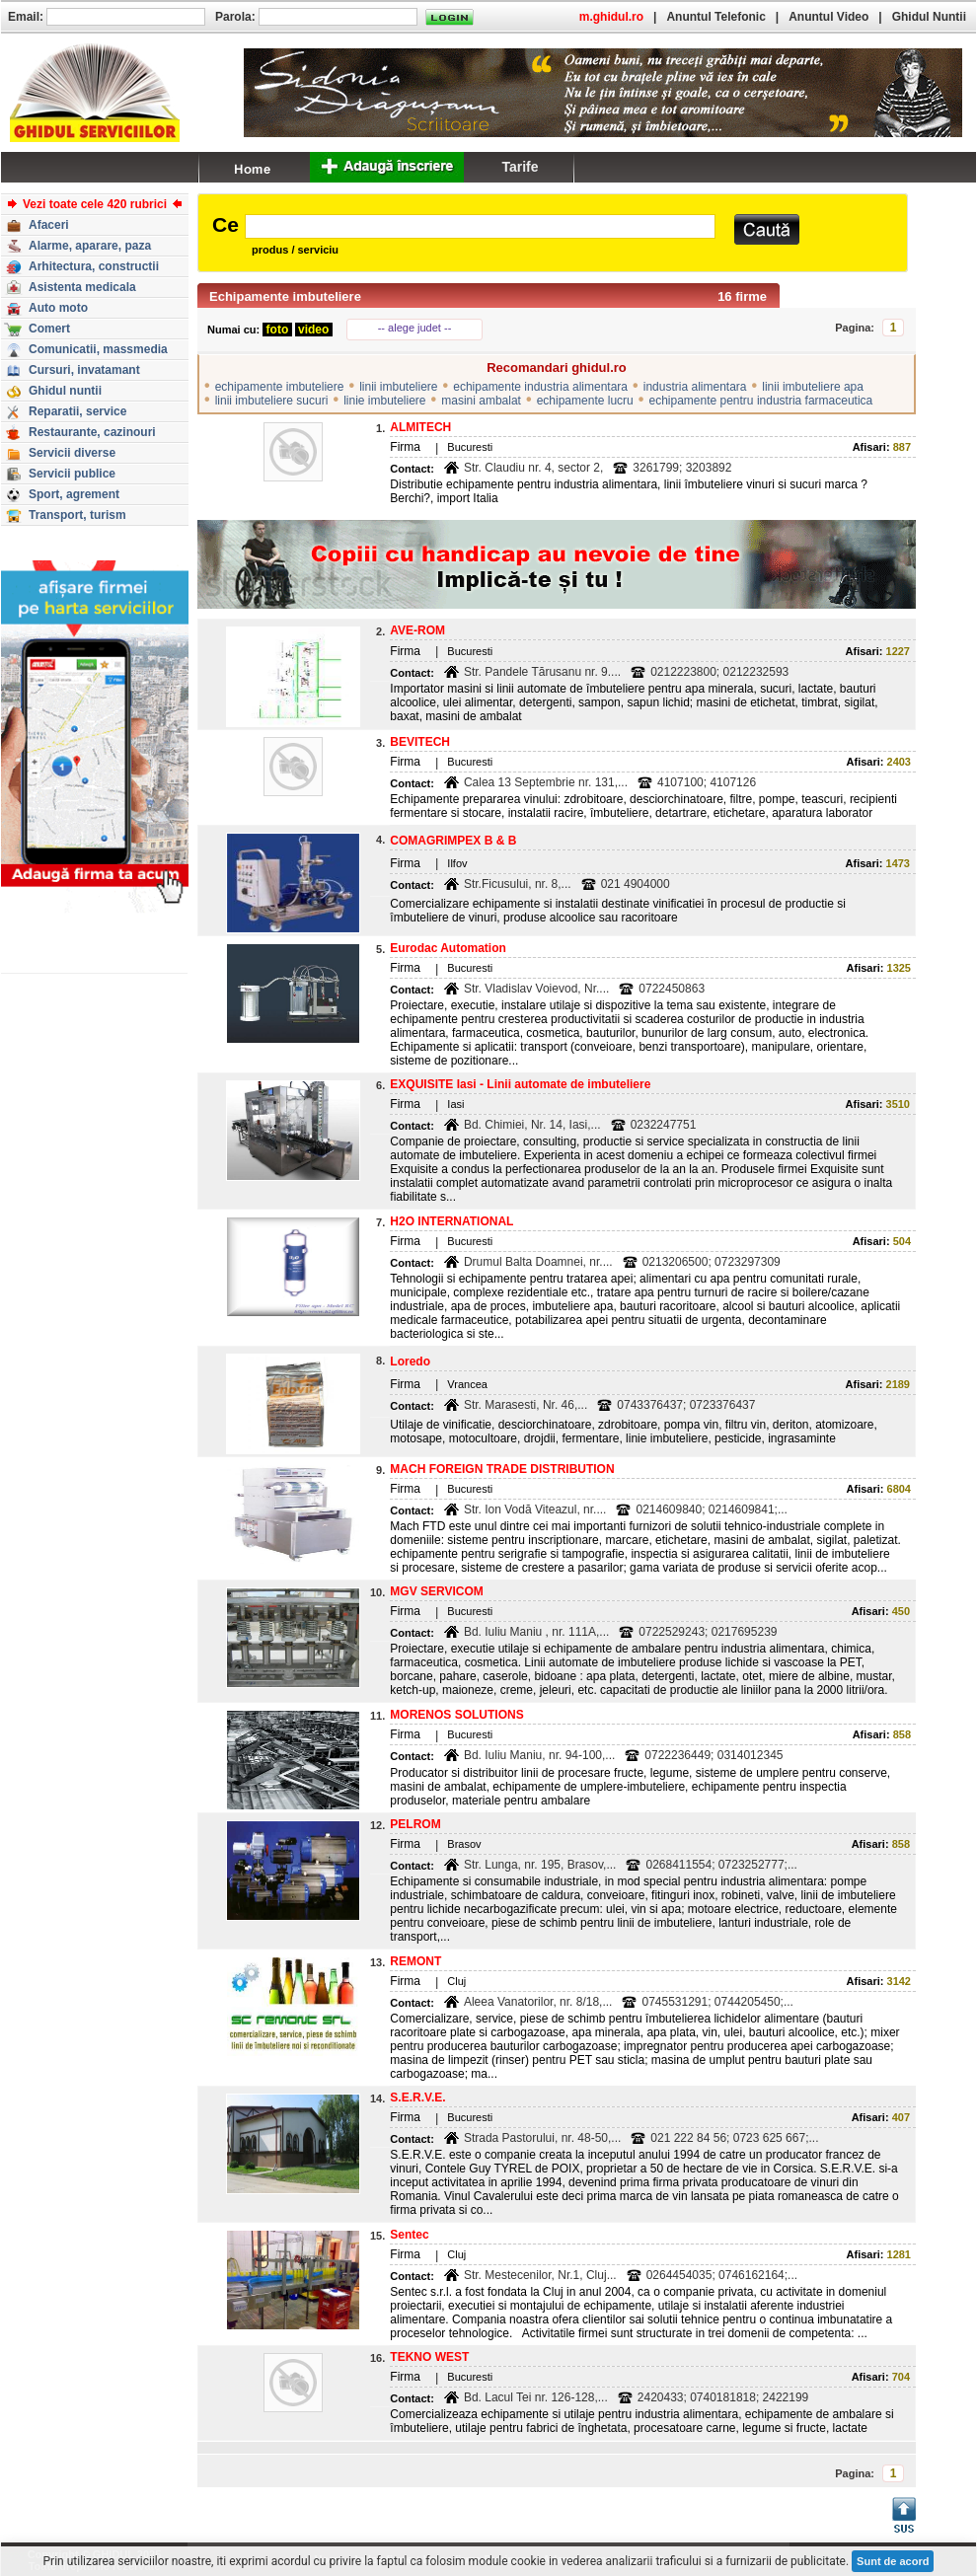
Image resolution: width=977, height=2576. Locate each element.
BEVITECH (420, 742)
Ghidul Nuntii (929, 17)
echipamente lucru (585, 400)
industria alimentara (695, 387)
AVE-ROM (417, 630)
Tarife (519, 167)
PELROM (415, 1824)
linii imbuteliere (398, 387)
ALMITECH (420, 427)
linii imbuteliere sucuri (272, 400)
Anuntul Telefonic (715, 17)
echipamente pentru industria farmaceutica (760, 400)
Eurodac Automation (448, 948)
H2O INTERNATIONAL (451, 1221)
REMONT (415, 1961)
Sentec (409, 2235)
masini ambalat (481, 400)
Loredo (410, 1361)
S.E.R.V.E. (417, 2097)
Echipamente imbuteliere (285, 296)
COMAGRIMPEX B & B (453, 840)
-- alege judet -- (415, 327)
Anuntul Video (828, 17)
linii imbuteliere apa (813, 387)
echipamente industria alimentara (540, 387)
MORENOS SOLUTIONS (456, 1715)
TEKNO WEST (429, 2357)
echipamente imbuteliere (279, 387)
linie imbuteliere (384, 400)
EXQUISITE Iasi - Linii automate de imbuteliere (520, 1084)
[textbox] (480, 226)
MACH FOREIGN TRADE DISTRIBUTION (502, 1469)
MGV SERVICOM (436, 1591)
